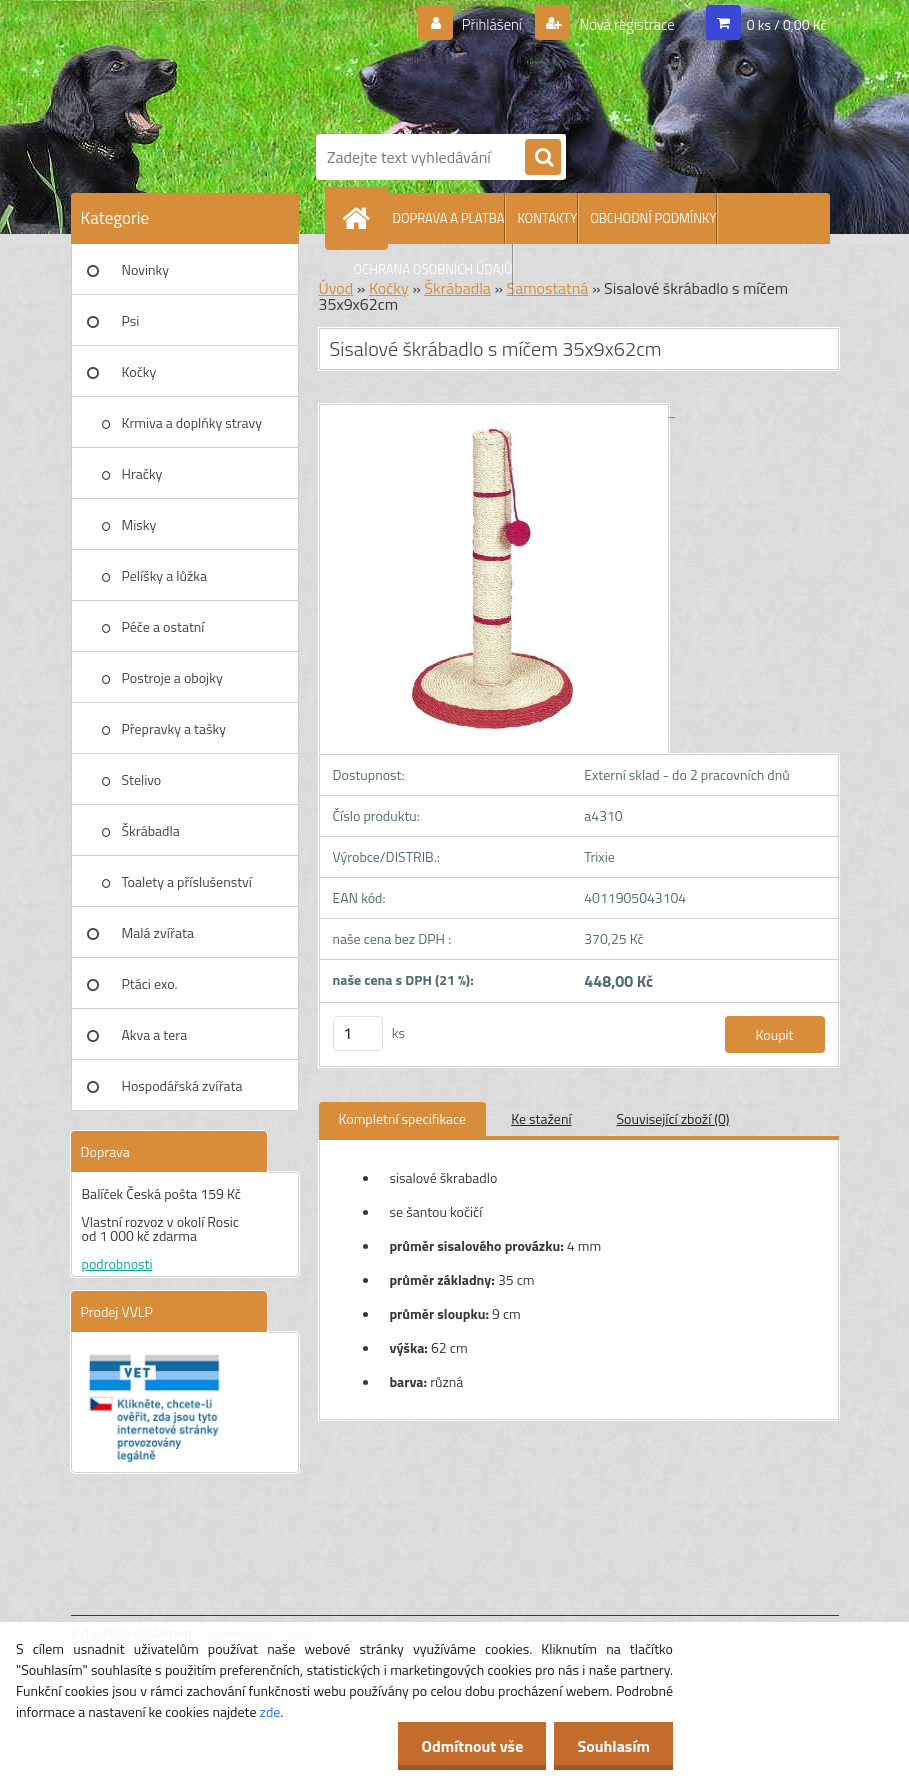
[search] (543, 158)
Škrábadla (151, 830)
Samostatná (548, 288)
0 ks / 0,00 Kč (787, 24)
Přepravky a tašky (174, 728)
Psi (131, 320)
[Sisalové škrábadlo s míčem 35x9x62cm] (497, 410)
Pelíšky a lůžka (164, 575)
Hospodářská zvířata (182, 1085)
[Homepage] (361, 218)
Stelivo (142, 779)
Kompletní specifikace (403, 1118)
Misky (139, 524)
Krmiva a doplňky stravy (192, 422)
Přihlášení (479, 25)
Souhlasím (611, 1746)
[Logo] (571, 63)
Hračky (142, 473)
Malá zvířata (158, 932)
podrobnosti (117, 1263)
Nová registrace (621, 25)
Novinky (145, 269)
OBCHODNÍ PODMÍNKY (653, 218)
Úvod (336, 288)
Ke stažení (541, 1118)
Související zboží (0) (673, 1118)
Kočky (139, 371)
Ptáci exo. (150, 983)
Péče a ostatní (163, 626)
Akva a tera (155, 1034)
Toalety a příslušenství (187, 881)
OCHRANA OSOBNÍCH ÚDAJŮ (433, 269)
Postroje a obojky (172, 677)
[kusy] (358, 1033)
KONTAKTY (547, 218)
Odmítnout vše (467, 1746)
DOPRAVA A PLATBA (449, 218)
